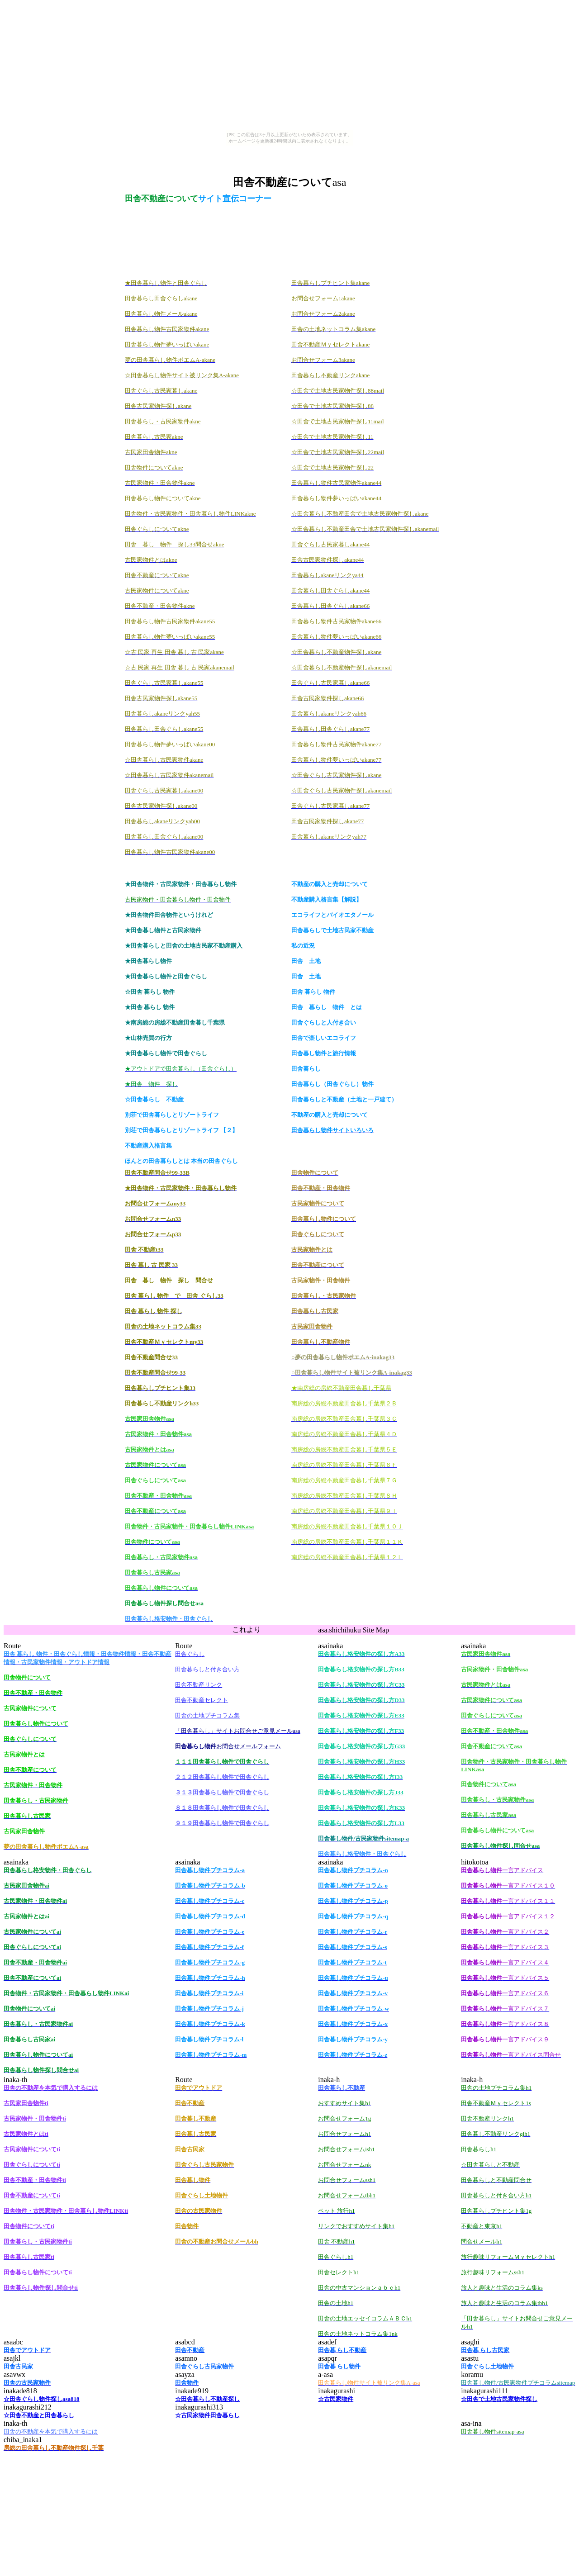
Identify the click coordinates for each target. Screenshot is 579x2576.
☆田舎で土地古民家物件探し (499, 2399)
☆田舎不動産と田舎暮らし (39, 2415)
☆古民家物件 (335, 2399)
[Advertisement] (289, 151)
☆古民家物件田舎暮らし (207, 2415)
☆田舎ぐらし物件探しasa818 (42, 2399)
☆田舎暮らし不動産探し (207, 2399)
